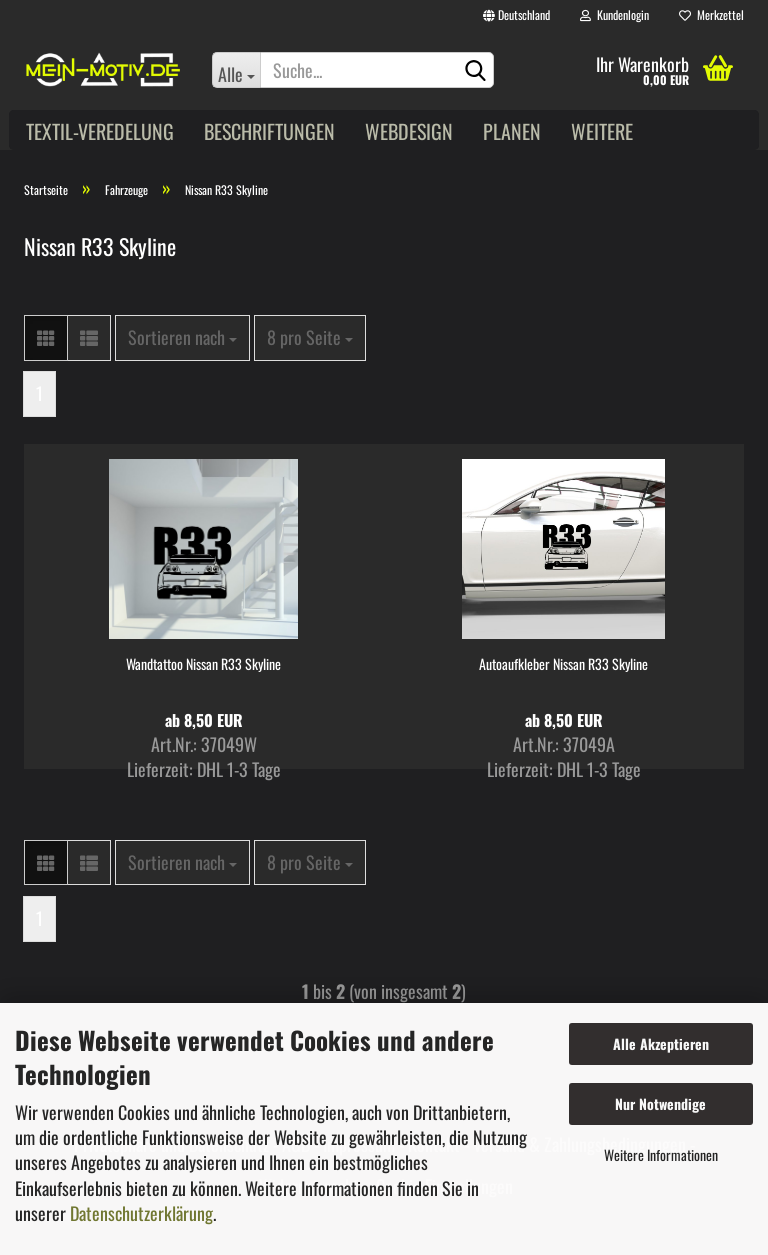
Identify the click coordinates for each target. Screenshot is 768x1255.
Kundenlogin (614, 14)
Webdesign (409, 131)
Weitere (602, 131)
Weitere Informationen (661, 1154)
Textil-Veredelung (100, 131)
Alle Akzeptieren (661, 1043)
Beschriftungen (269, 131)
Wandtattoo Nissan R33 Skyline (203, 664)
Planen (512, 131)
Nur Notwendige (660, 1103)
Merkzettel (711, 14)
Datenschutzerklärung (141, 1213)
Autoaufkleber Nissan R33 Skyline (563, 664)
